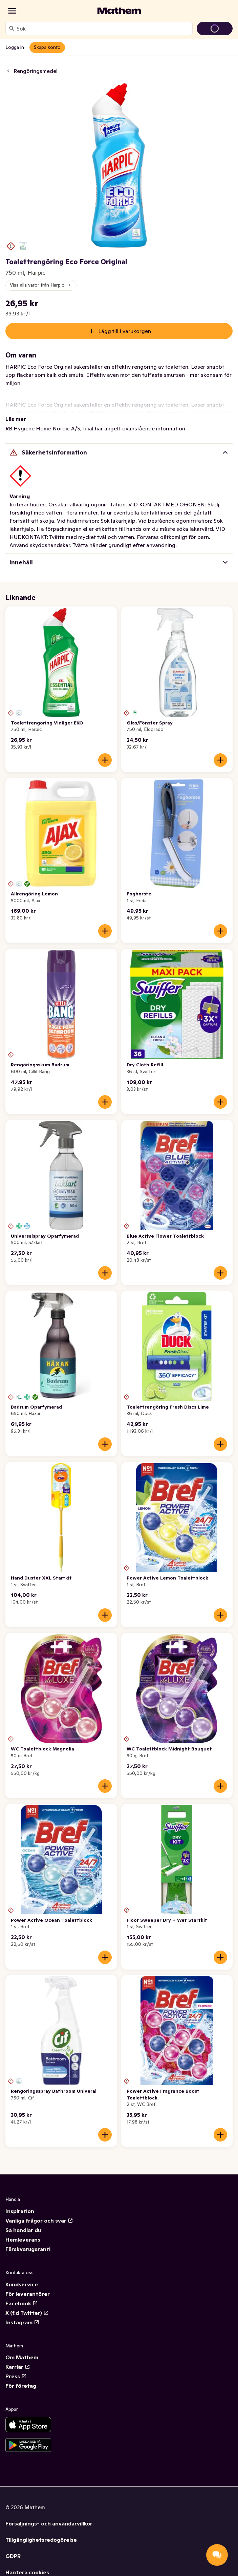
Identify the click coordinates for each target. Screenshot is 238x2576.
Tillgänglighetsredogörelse (41, 2539)
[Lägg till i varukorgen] (105, 760)
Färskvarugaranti (27, 2249)
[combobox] (103, 28)
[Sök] (11, 28)
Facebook (21, 2303)
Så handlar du (23, 2230)
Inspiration (19, 2211)
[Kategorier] (12, 11)
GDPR (13, 2556)
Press (16, 2376)
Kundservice (21, 2284)
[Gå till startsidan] (119, 11)
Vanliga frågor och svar (39, 2220)
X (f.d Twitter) (27, 2312)
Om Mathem (21, 2357)
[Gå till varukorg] (215, 28)
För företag (20, 2385)
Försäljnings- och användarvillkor (48, 2523)
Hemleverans (22, 2239)
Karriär (17, 2366)
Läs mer (15, 419)
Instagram (22, 2322)
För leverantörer (27, 2293)
